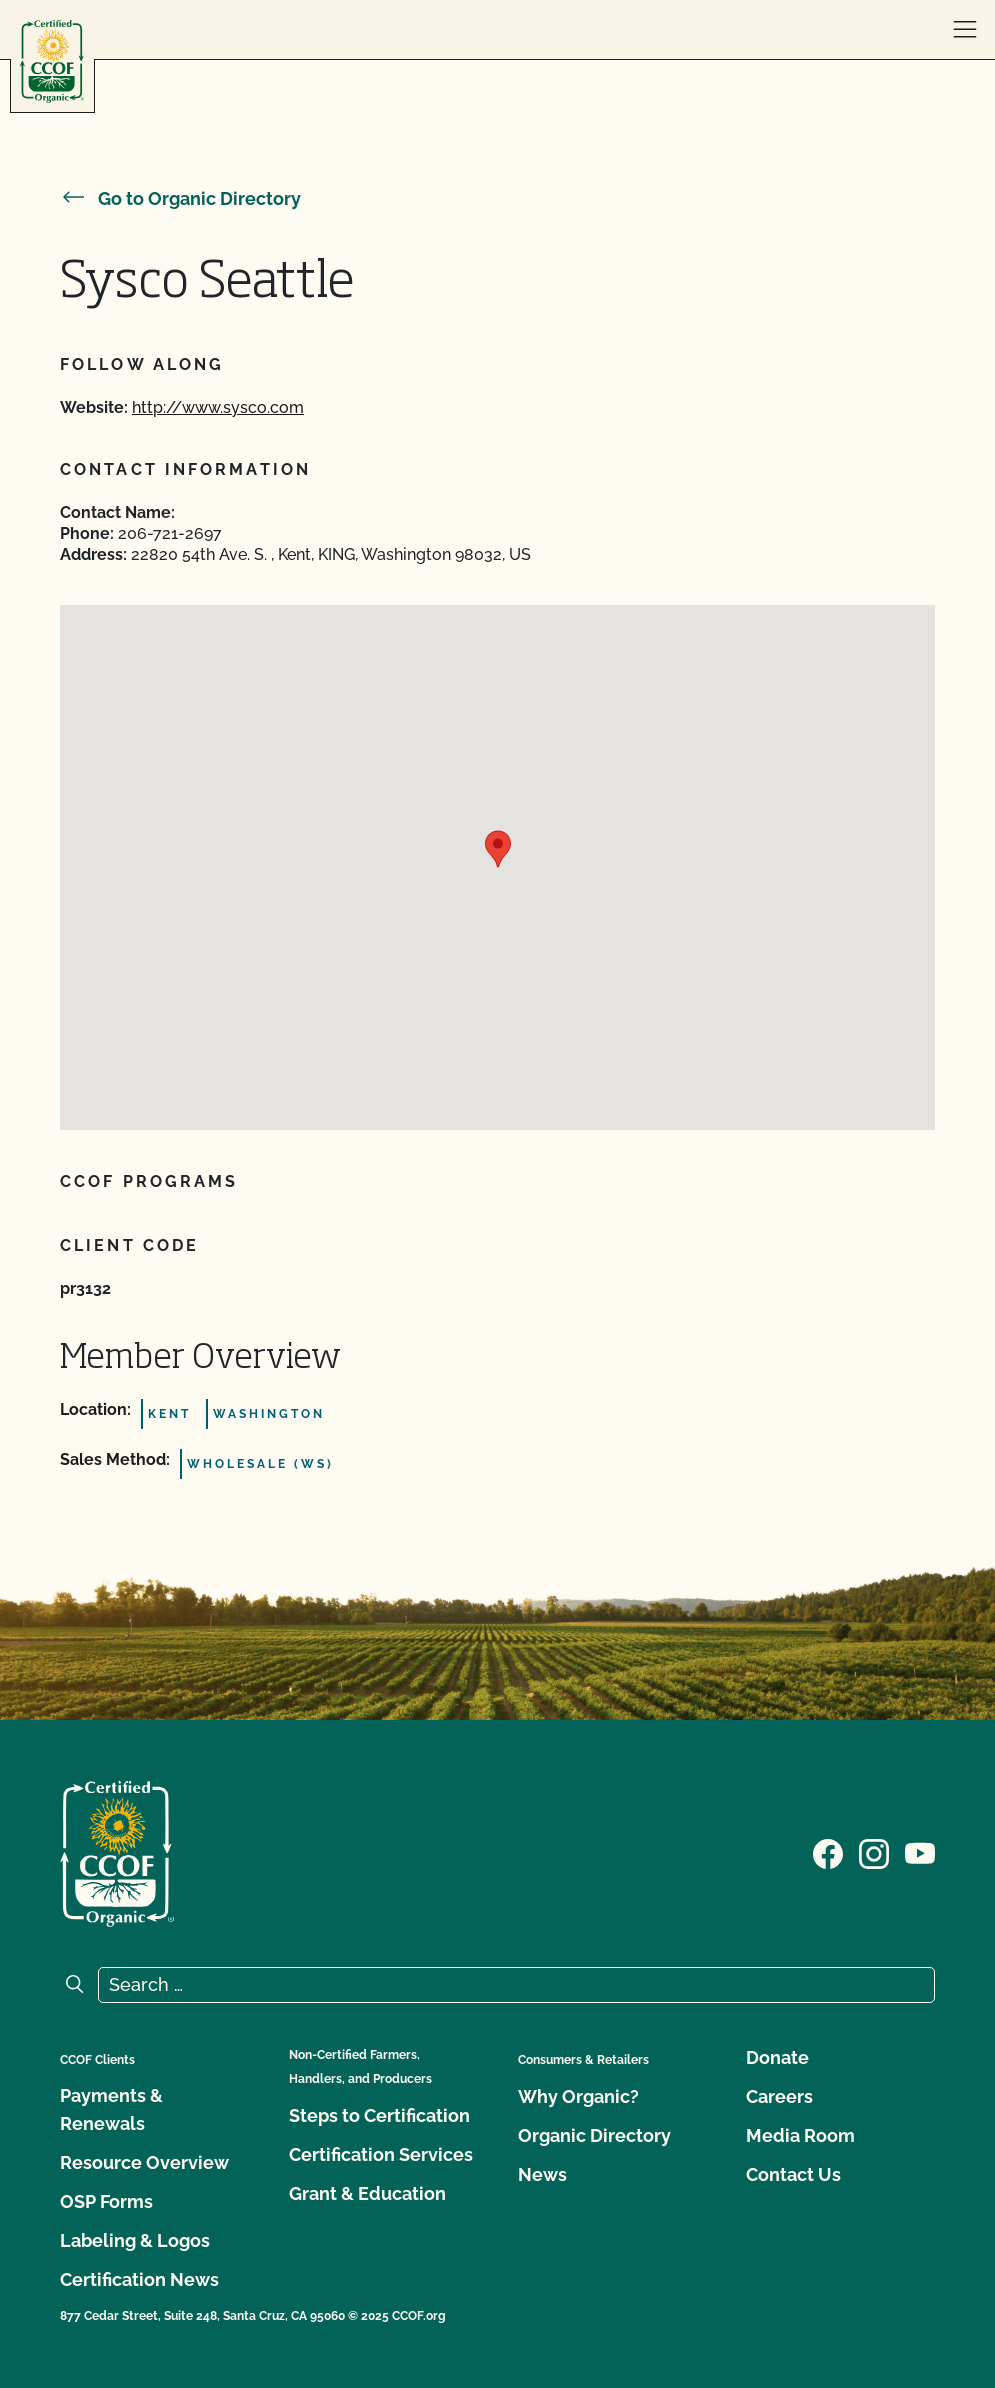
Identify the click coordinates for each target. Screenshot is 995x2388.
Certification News (139, 2279)
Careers (779, 2096)
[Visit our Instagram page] (874, 1852)
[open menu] (965, 30)
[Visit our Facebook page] (828, 1852)
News (542, 2174)
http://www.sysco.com (218, 407)
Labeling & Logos (135, 2240)
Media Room (800, 2135)
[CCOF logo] (52, 61)
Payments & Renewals (111, 2109)
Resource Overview (144, 2162)
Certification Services (381, 2154)
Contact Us (793, 2174)
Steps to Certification (379, 2115)
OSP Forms (106, 2201)
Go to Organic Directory (180, 198)
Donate (777, 2057)
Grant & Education (367, 2193)
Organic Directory (594, 2135)
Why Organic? (578, 2096)
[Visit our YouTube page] (920, 1852)
